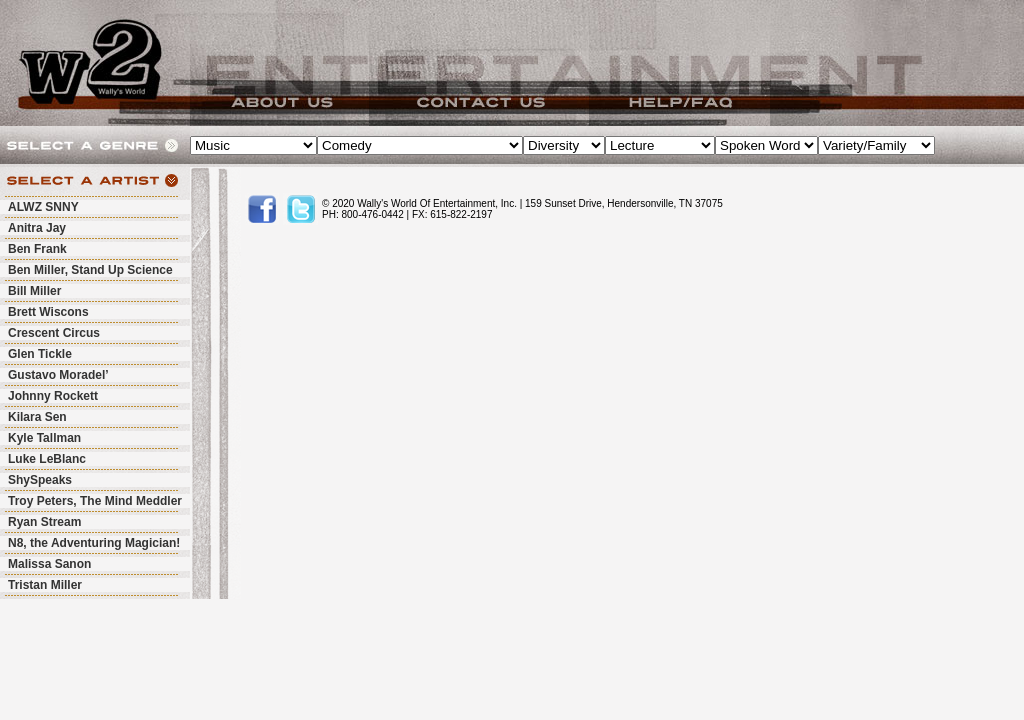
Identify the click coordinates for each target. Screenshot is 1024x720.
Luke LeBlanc (47, 459)
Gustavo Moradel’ (58, 375)
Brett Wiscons (48, 312)
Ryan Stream (44, 522)
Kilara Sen (37, 417)
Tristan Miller (45, 585)
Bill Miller (34, 291)
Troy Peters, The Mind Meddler (95, 501)
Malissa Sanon (49, 564)
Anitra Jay (37, 228)
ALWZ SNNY (43, 207)
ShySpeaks (40, 480)
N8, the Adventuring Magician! (94, 543)
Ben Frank (37, 249)
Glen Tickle (40, 354)
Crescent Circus (54, 333)
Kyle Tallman (44, 438)
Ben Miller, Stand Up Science (90, 270)
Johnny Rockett (53, 396)
